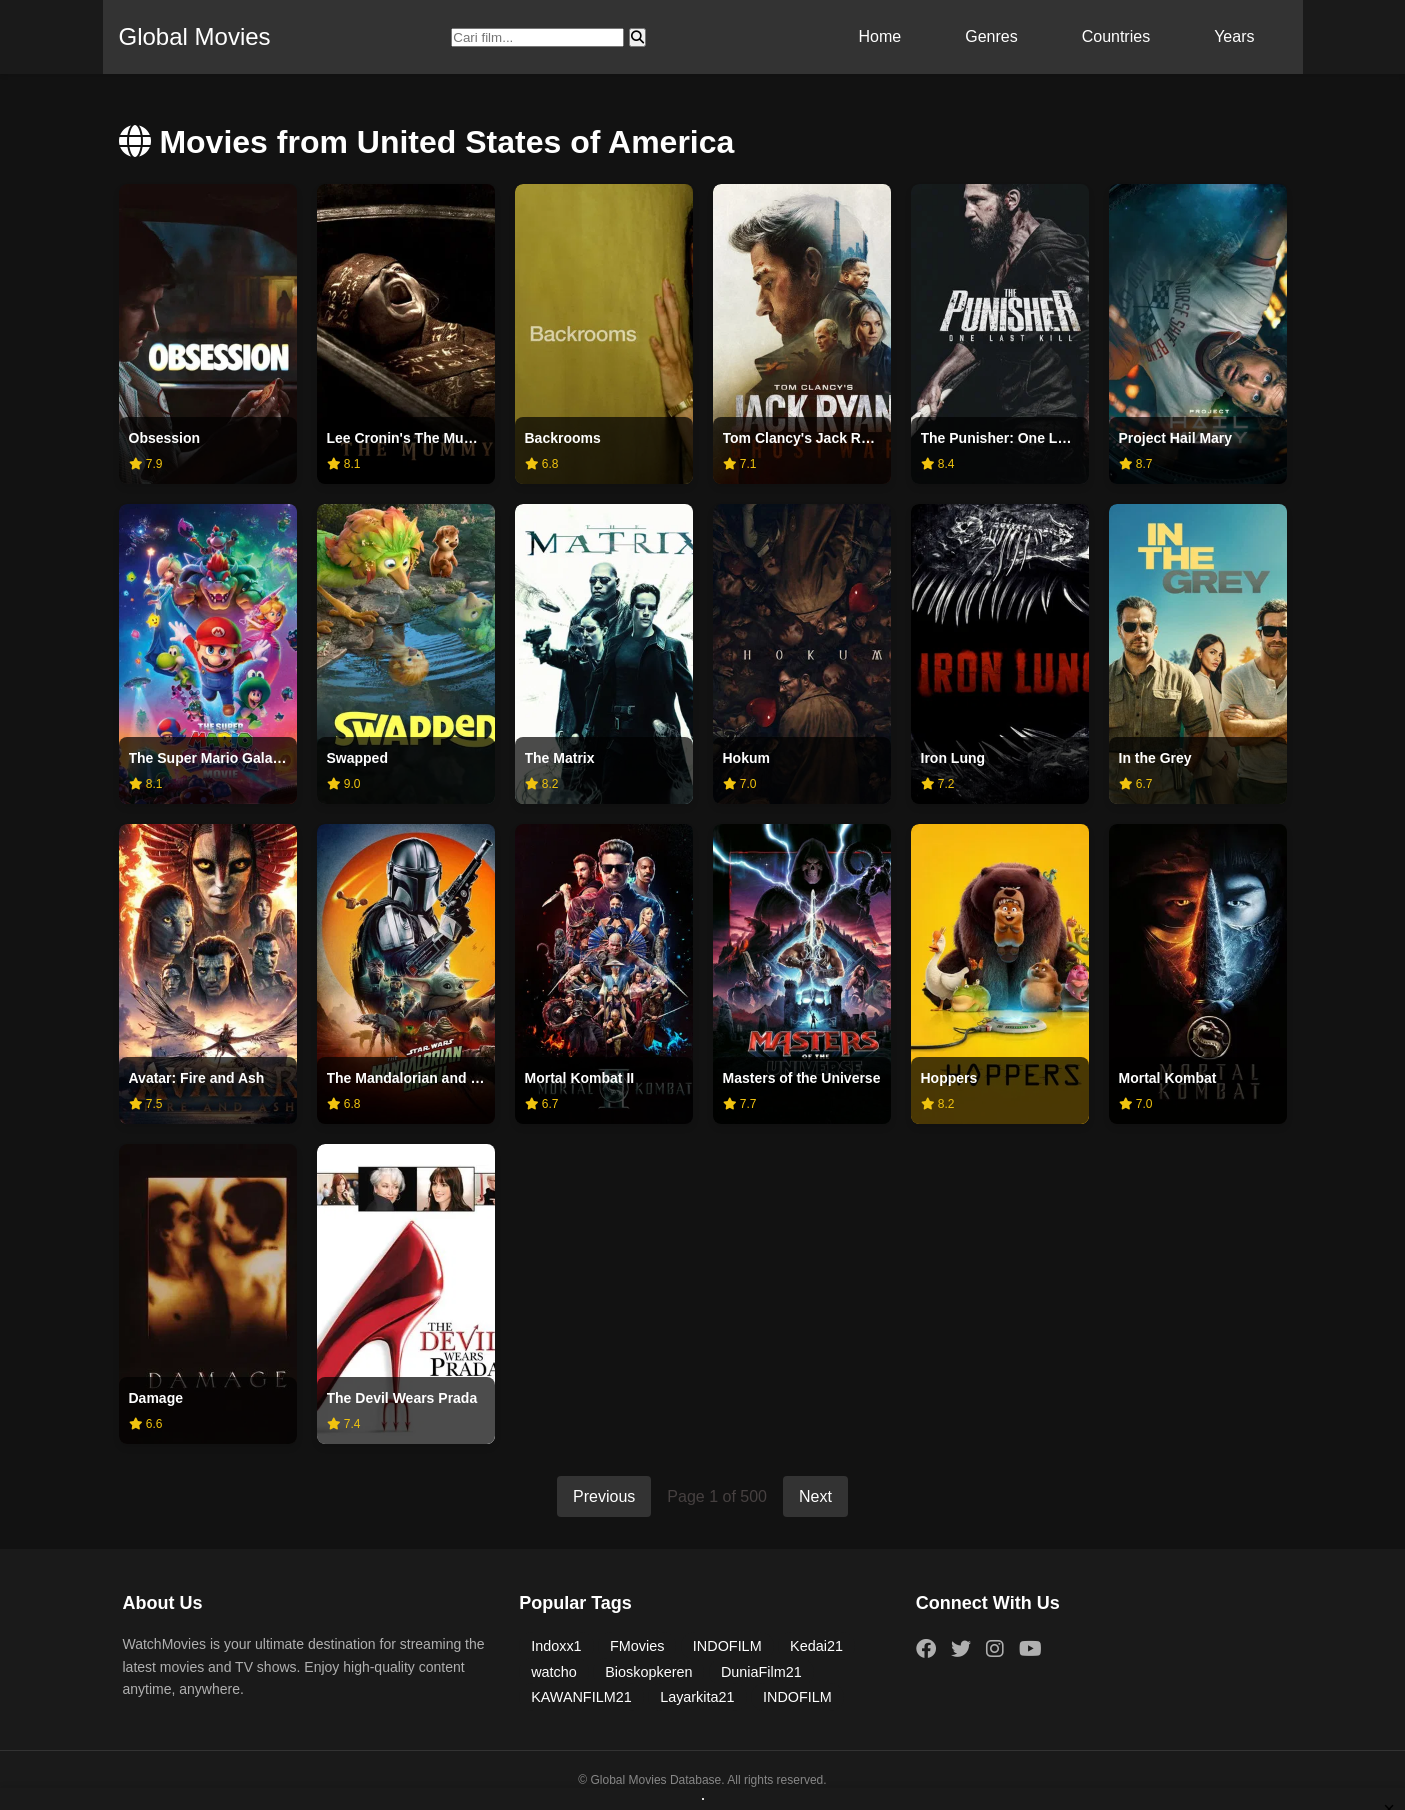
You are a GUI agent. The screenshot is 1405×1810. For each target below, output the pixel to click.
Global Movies (195, 36)
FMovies (637, 1646)
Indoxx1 (556, 1646)
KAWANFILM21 (581, 1697)
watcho (554, 1672)
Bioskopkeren (648, 1672)
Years (1234, 36)
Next (815, 1496)
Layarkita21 (697, 1697)
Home (880, 36)
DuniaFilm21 (761, 1672)
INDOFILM (727, 1646)
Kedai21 (816, 1646)
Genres (991, 36)
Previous (604, 1496)
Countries (1116, 36)
